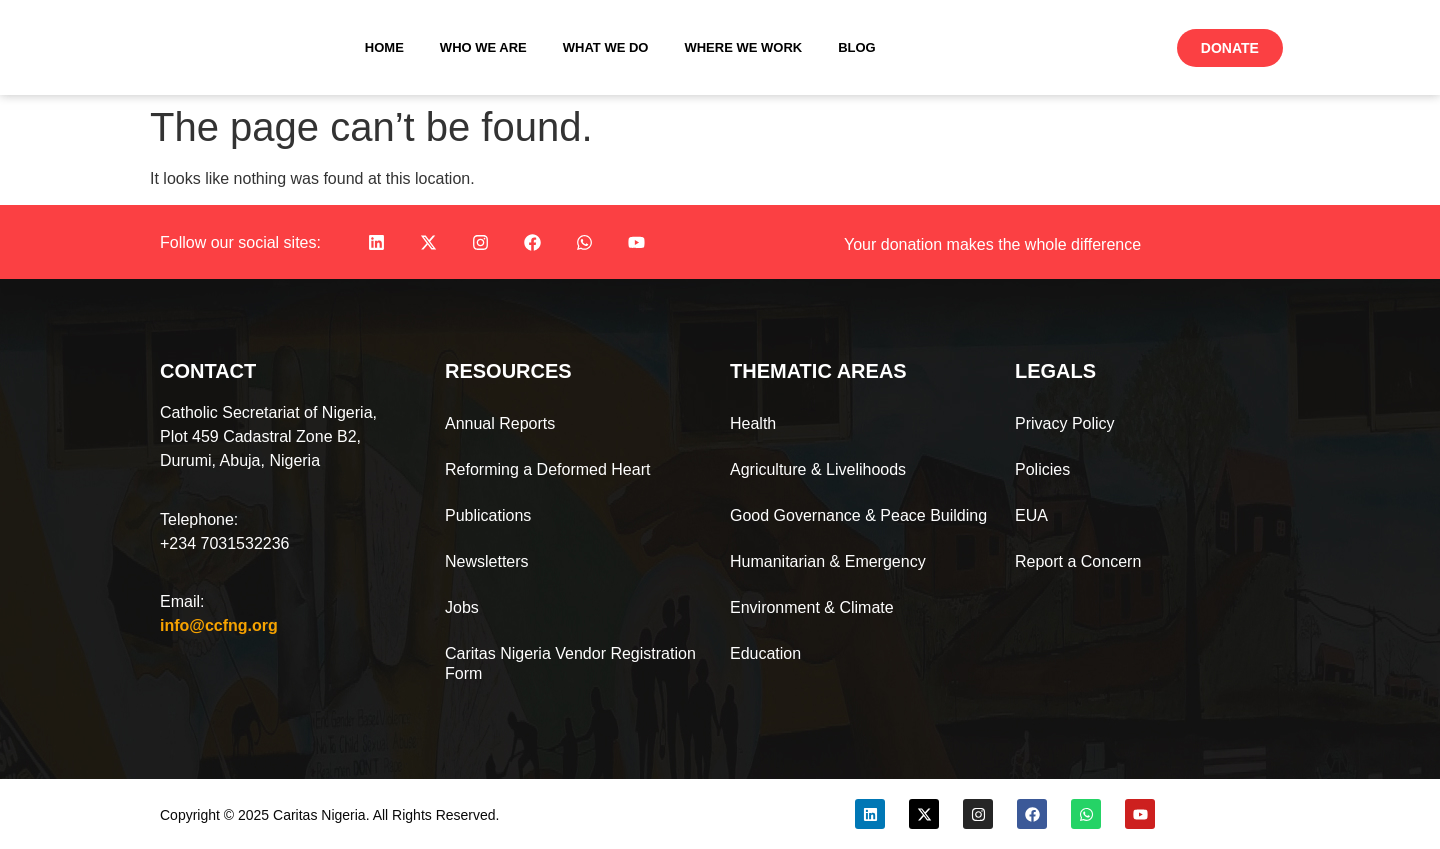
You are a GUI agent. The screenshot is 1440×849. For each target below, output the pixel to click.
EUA (1031, 515)
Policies (1042, 469)
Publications (488, 515)
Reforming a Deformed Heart (547, 469)
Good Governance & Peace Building (858, 515)
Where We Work (743, 47)
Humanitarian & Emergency (828, 561)
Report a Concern (1078, 561)
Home (384, 47)
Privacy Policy (1065, 423)
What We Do (606, 47)
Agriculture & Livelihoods (818, 469)
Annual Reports (500, 423)
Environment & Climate (812, 607)
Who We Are (483, 47)
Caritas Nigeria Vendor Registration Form (570, 663)
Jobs (462, 607)
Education (765, 653)
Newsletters (487, 561)
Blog (857, 47)
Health (753, 423)
